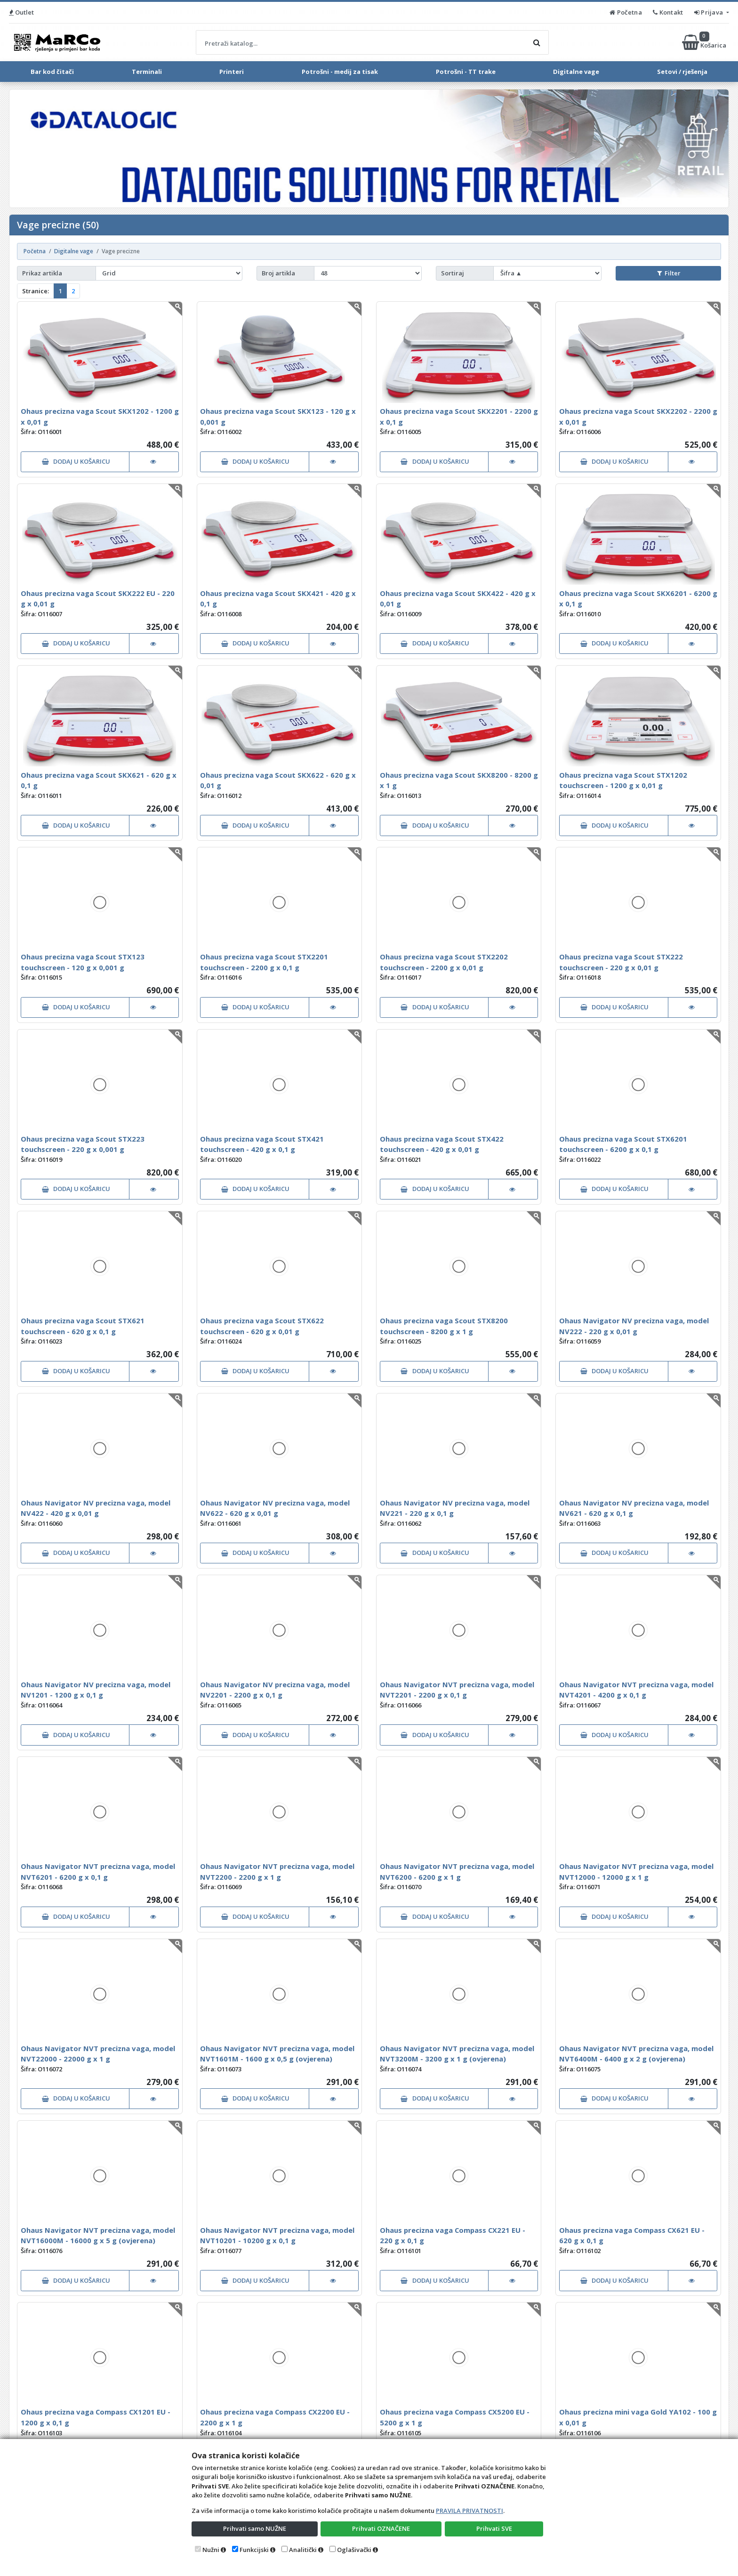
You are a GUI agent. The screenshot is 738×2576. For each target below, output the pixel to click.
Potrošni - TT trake (466, 71)
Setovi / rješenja (682, 71)
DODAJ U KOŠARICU (76, 461)
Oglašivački (354, 2549)
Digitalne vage (576, 71)
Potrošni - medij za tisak (340, 71)
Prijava (709, 12)
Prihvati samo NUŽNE (254, 2528)
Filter (669, 273)
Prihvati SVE (494, 2528)
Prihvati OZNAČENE (381, 2528)
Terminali (147, 71)
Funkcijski (254, 2549)
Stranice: (35, 291)
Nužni (210, 2549)
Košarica (705, 42)
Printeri (231, 71)
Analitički (303, 2549)
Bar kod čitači (52, 71)
